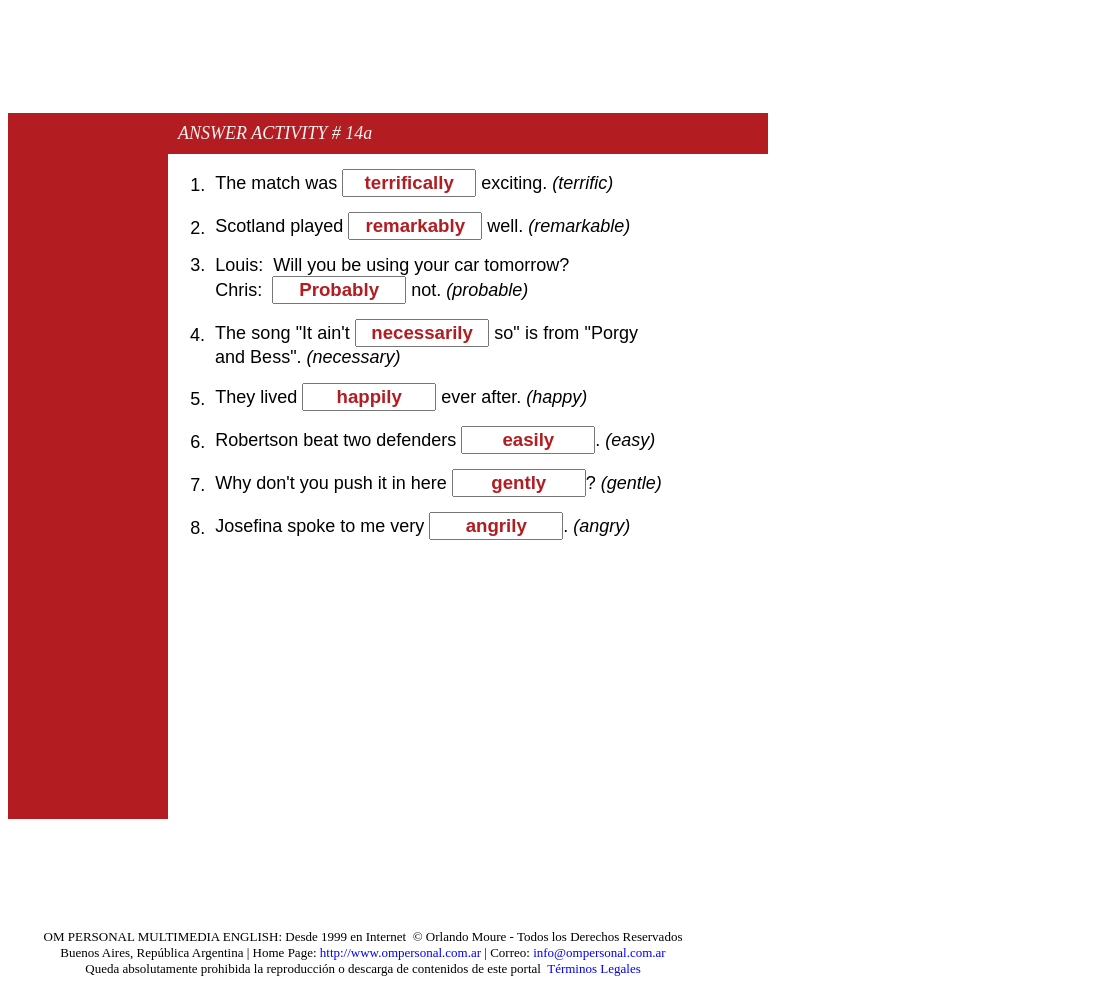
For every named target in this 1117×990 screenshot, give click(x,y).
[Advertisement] (372, 63)
